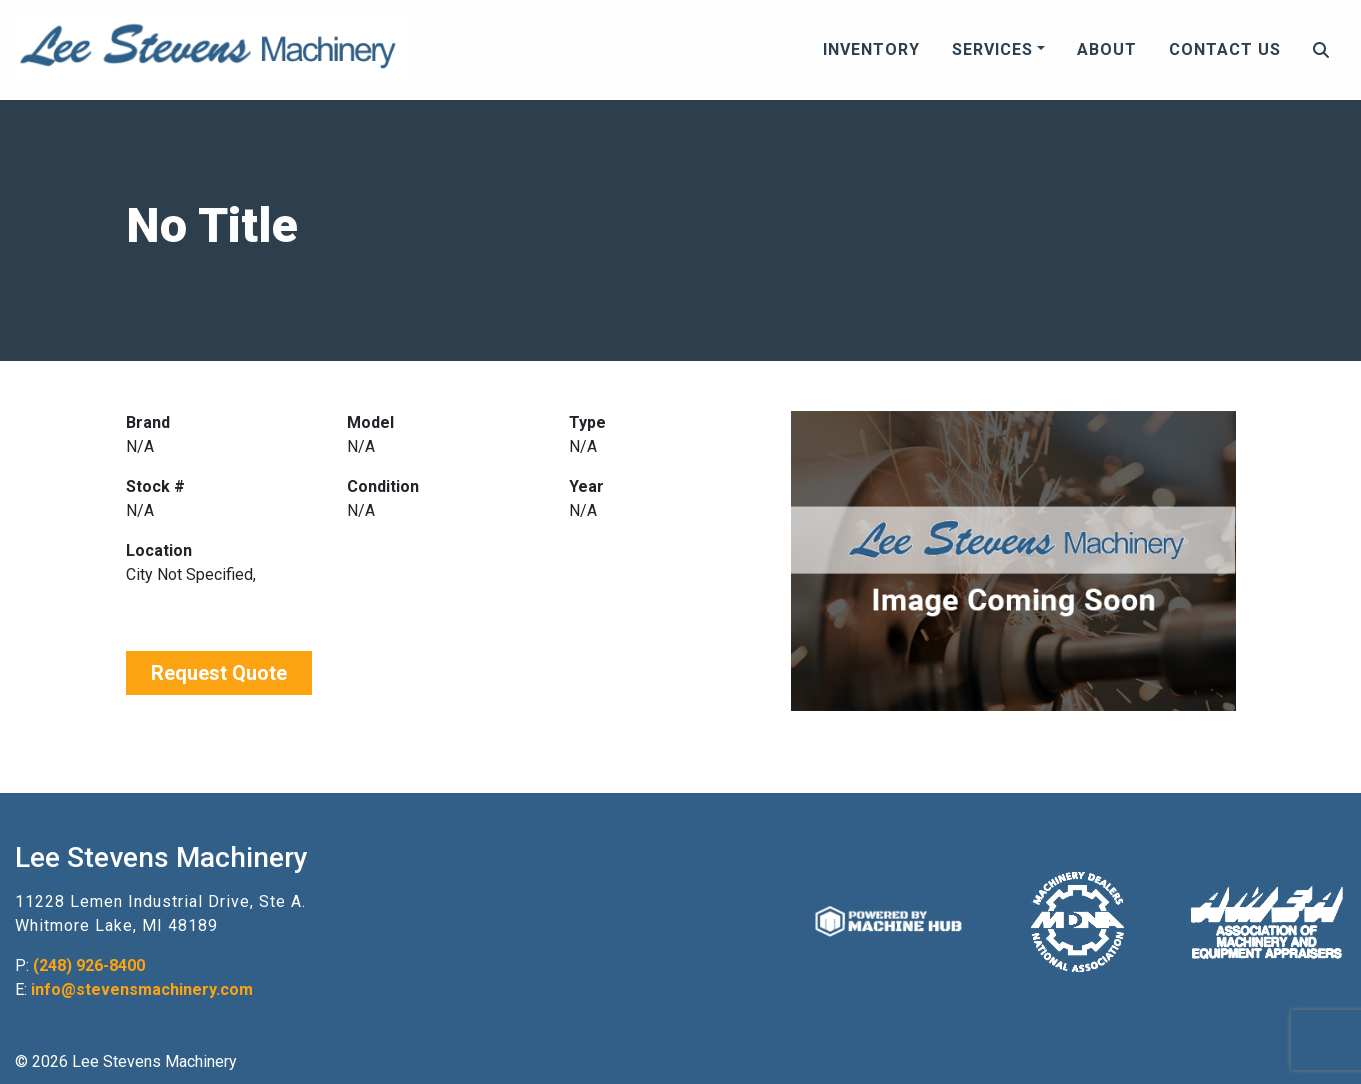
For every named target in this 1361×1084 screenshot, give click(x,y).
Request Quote (219, 673)
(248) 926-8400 (89, 965)
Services (992, 49)
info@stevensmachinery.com (142, 989)
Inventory (871, 49)
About (1107, 49)
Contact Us (1225, 49)
